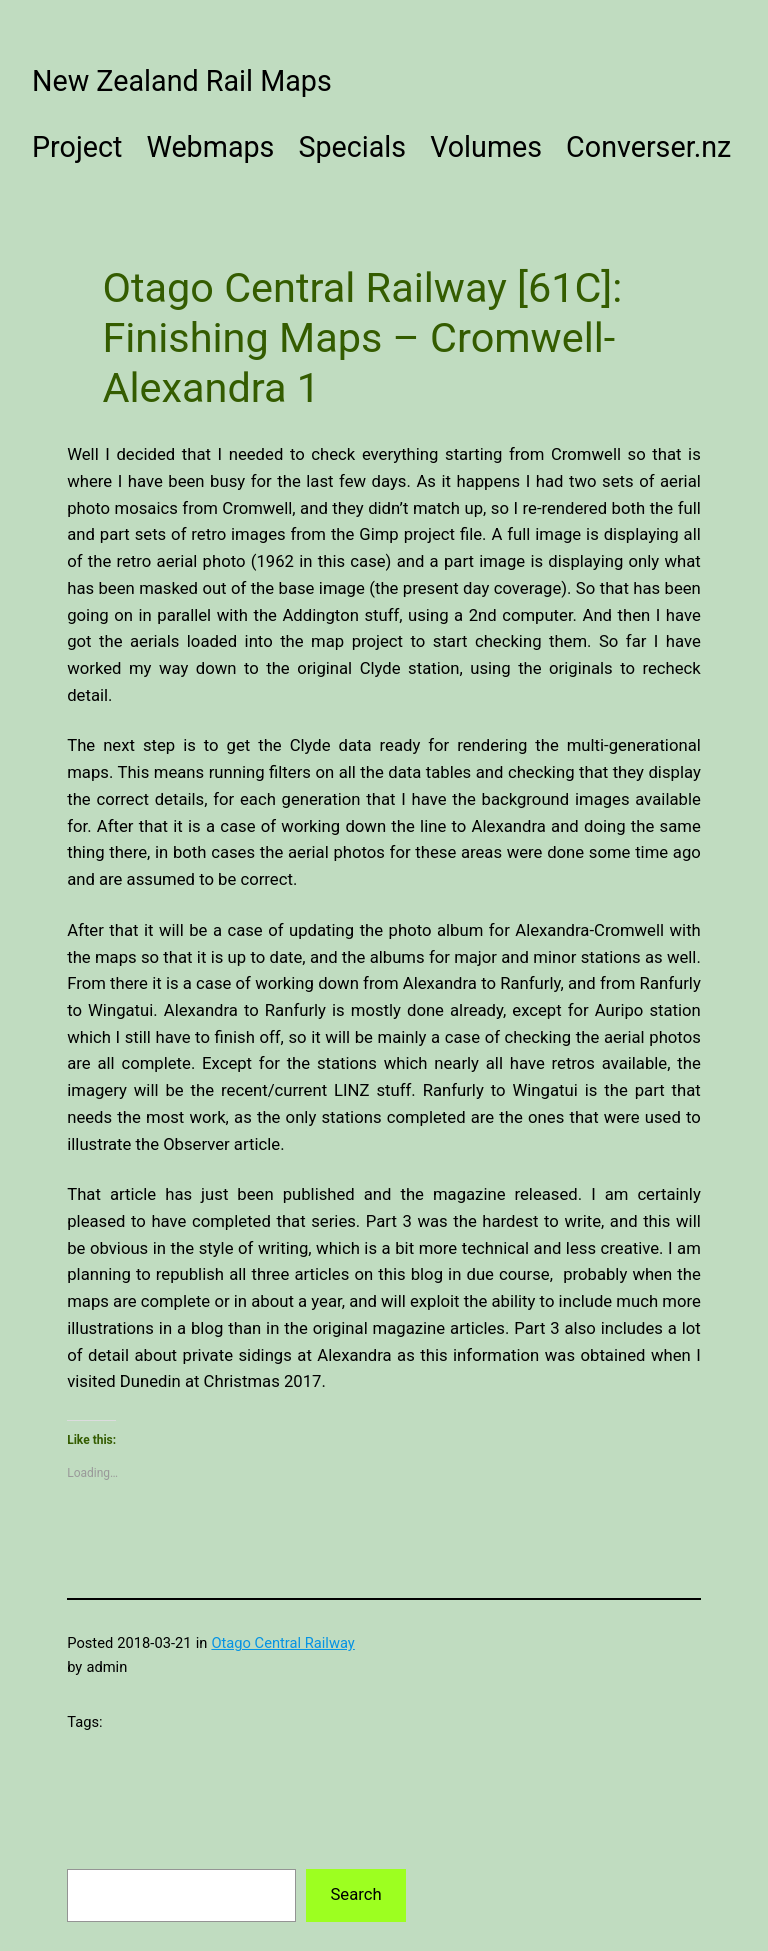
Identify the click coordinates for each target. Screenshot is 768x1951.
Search (355, 1894)
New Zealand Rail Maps (182, 81)
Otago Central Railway (282, 1643)
